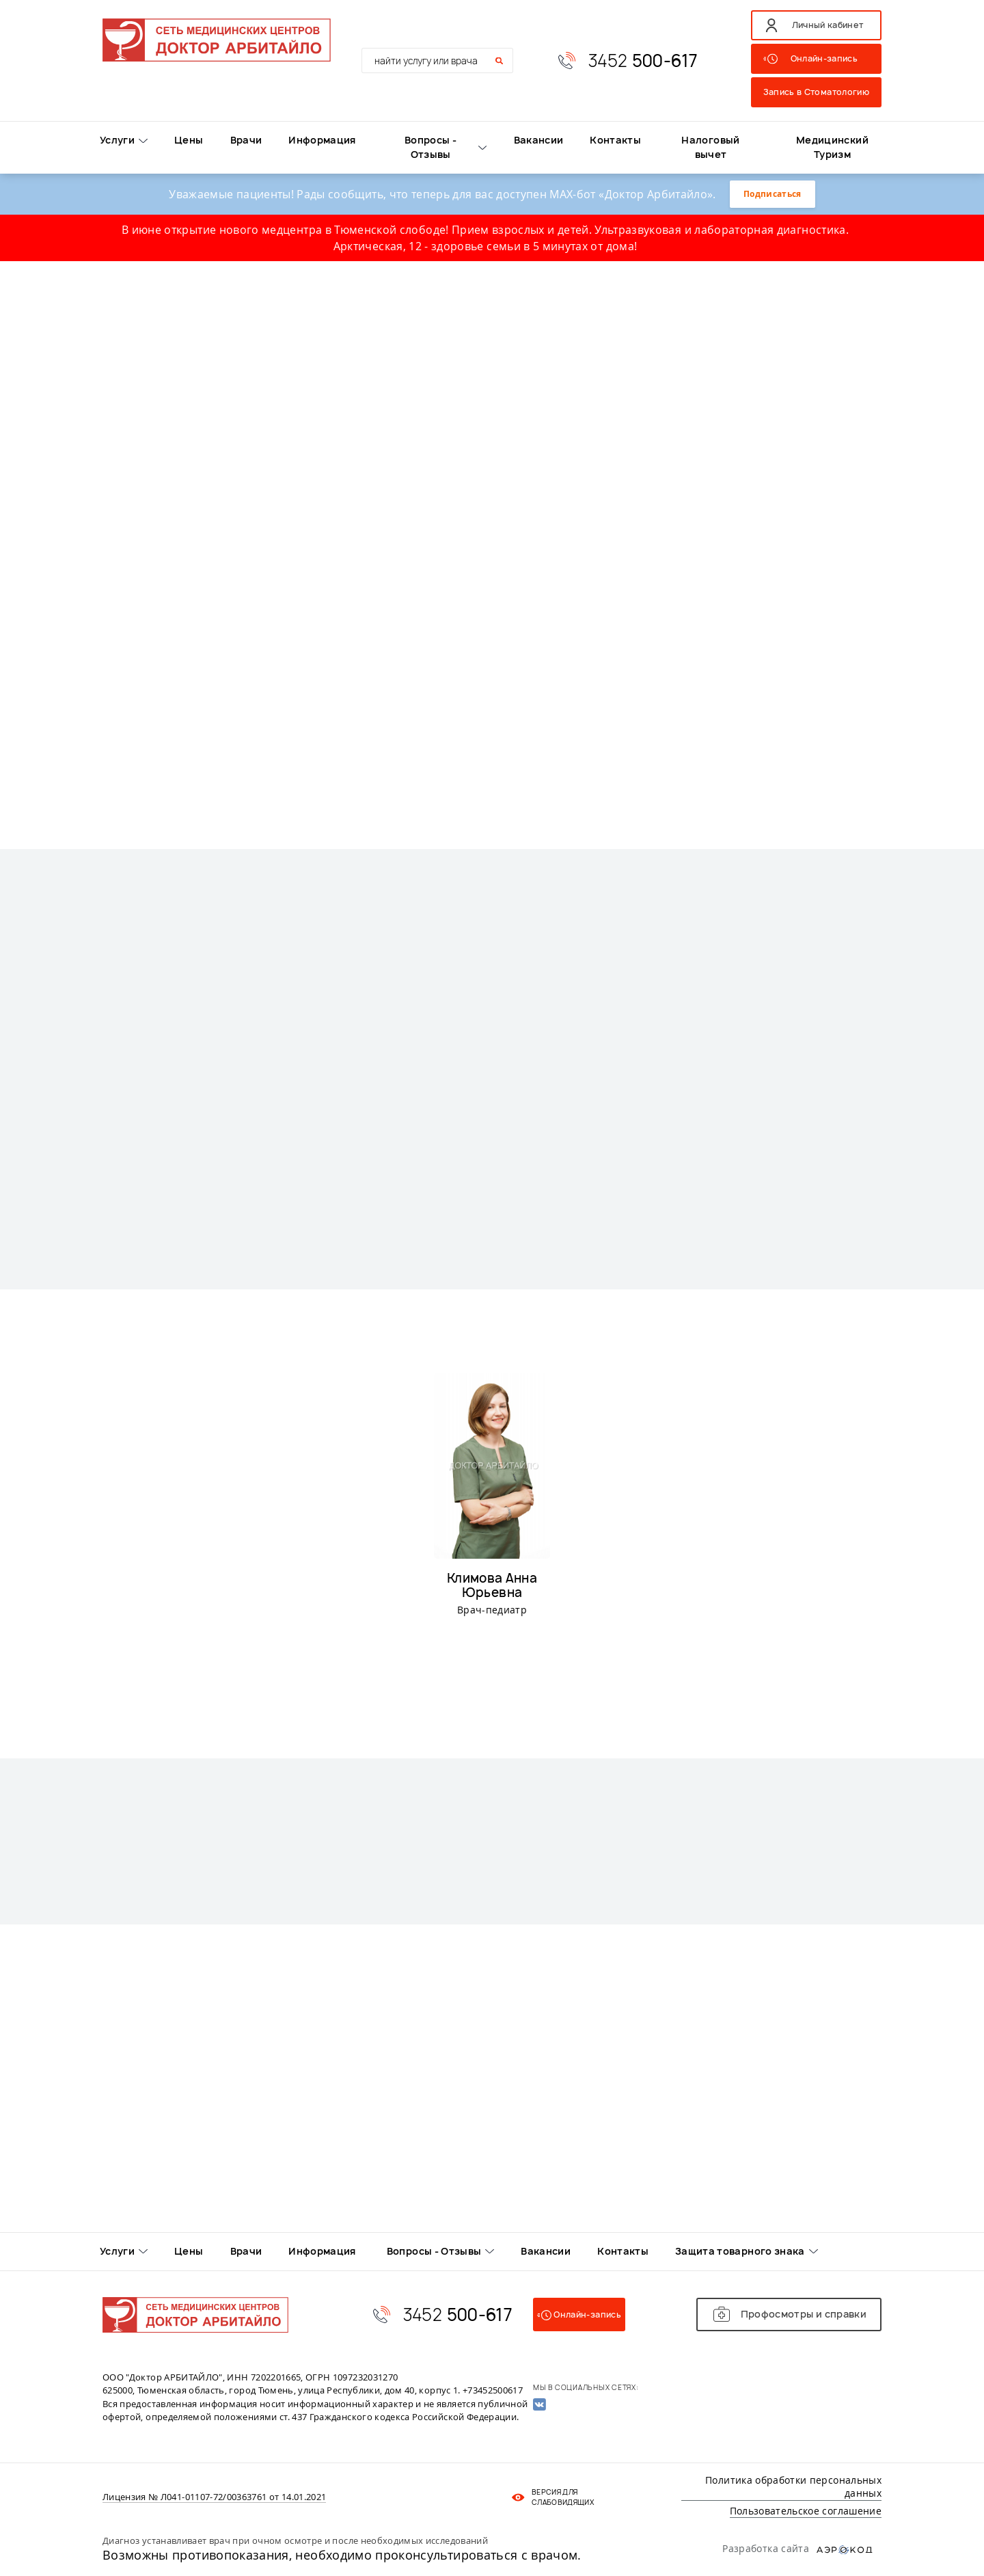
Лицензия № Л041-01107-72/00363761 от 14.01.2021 (214, 2497)
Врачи (246, 139)
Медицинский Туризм (832, 147)
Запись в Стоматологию (816, 92)
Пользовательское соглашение (806, 2510)
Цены (188, 139)
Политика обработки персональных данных (793, 2486)
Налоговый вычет (710, 147)
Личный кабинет (828, 25)
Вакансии (539, 139)
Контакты (615, 139)
